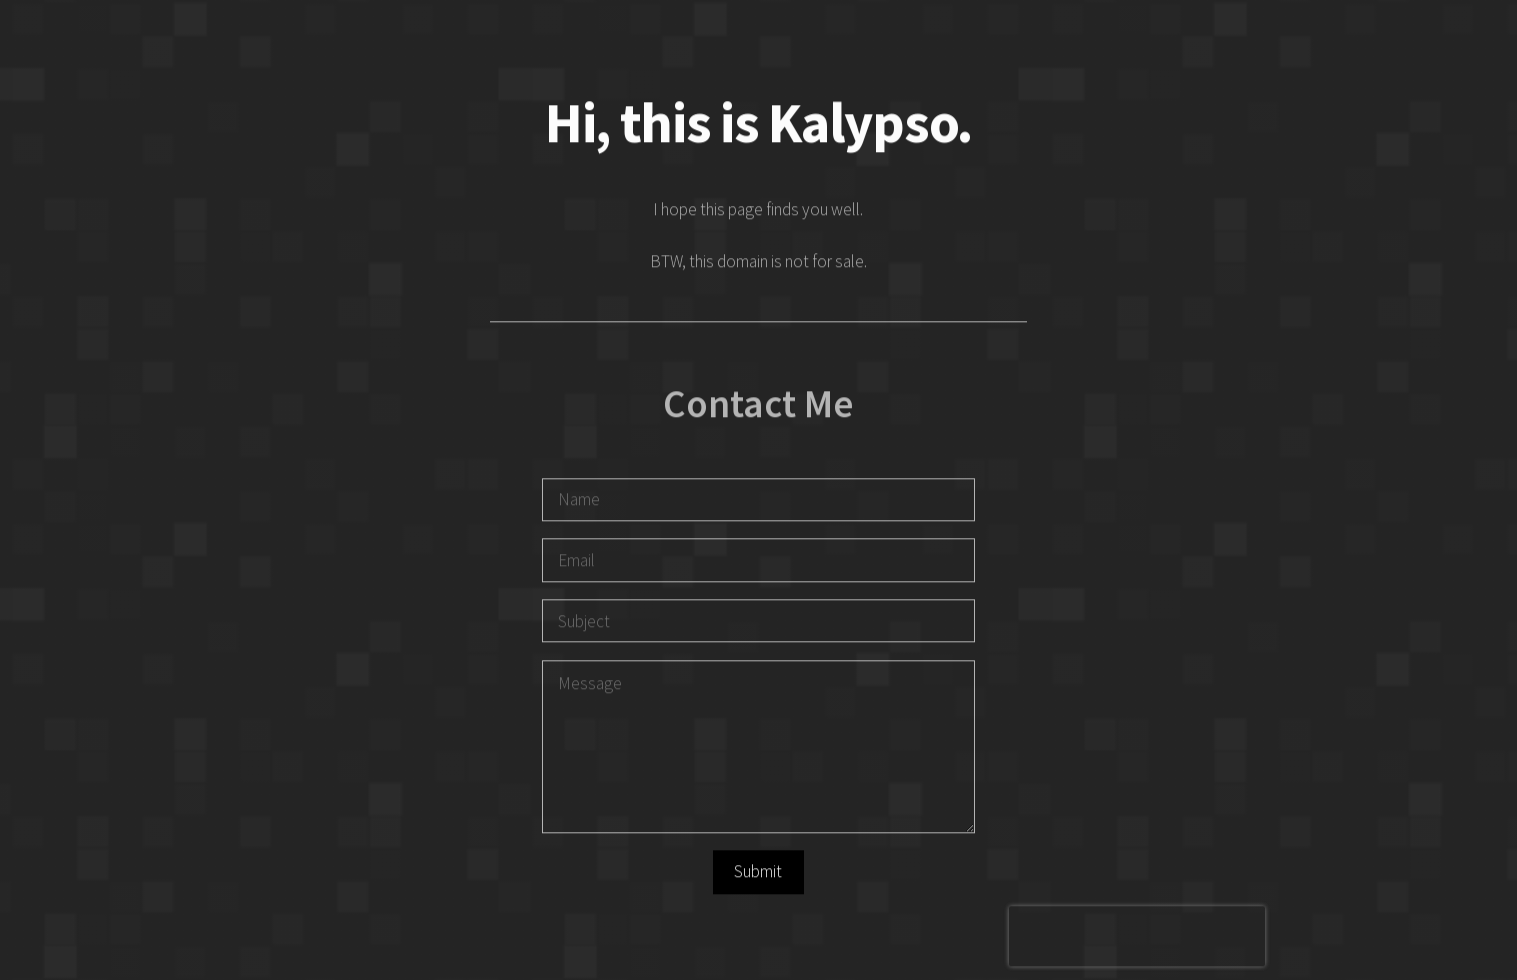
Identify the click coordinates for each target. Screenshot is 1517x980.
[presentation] (1137, 938)
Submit (758, 873)
